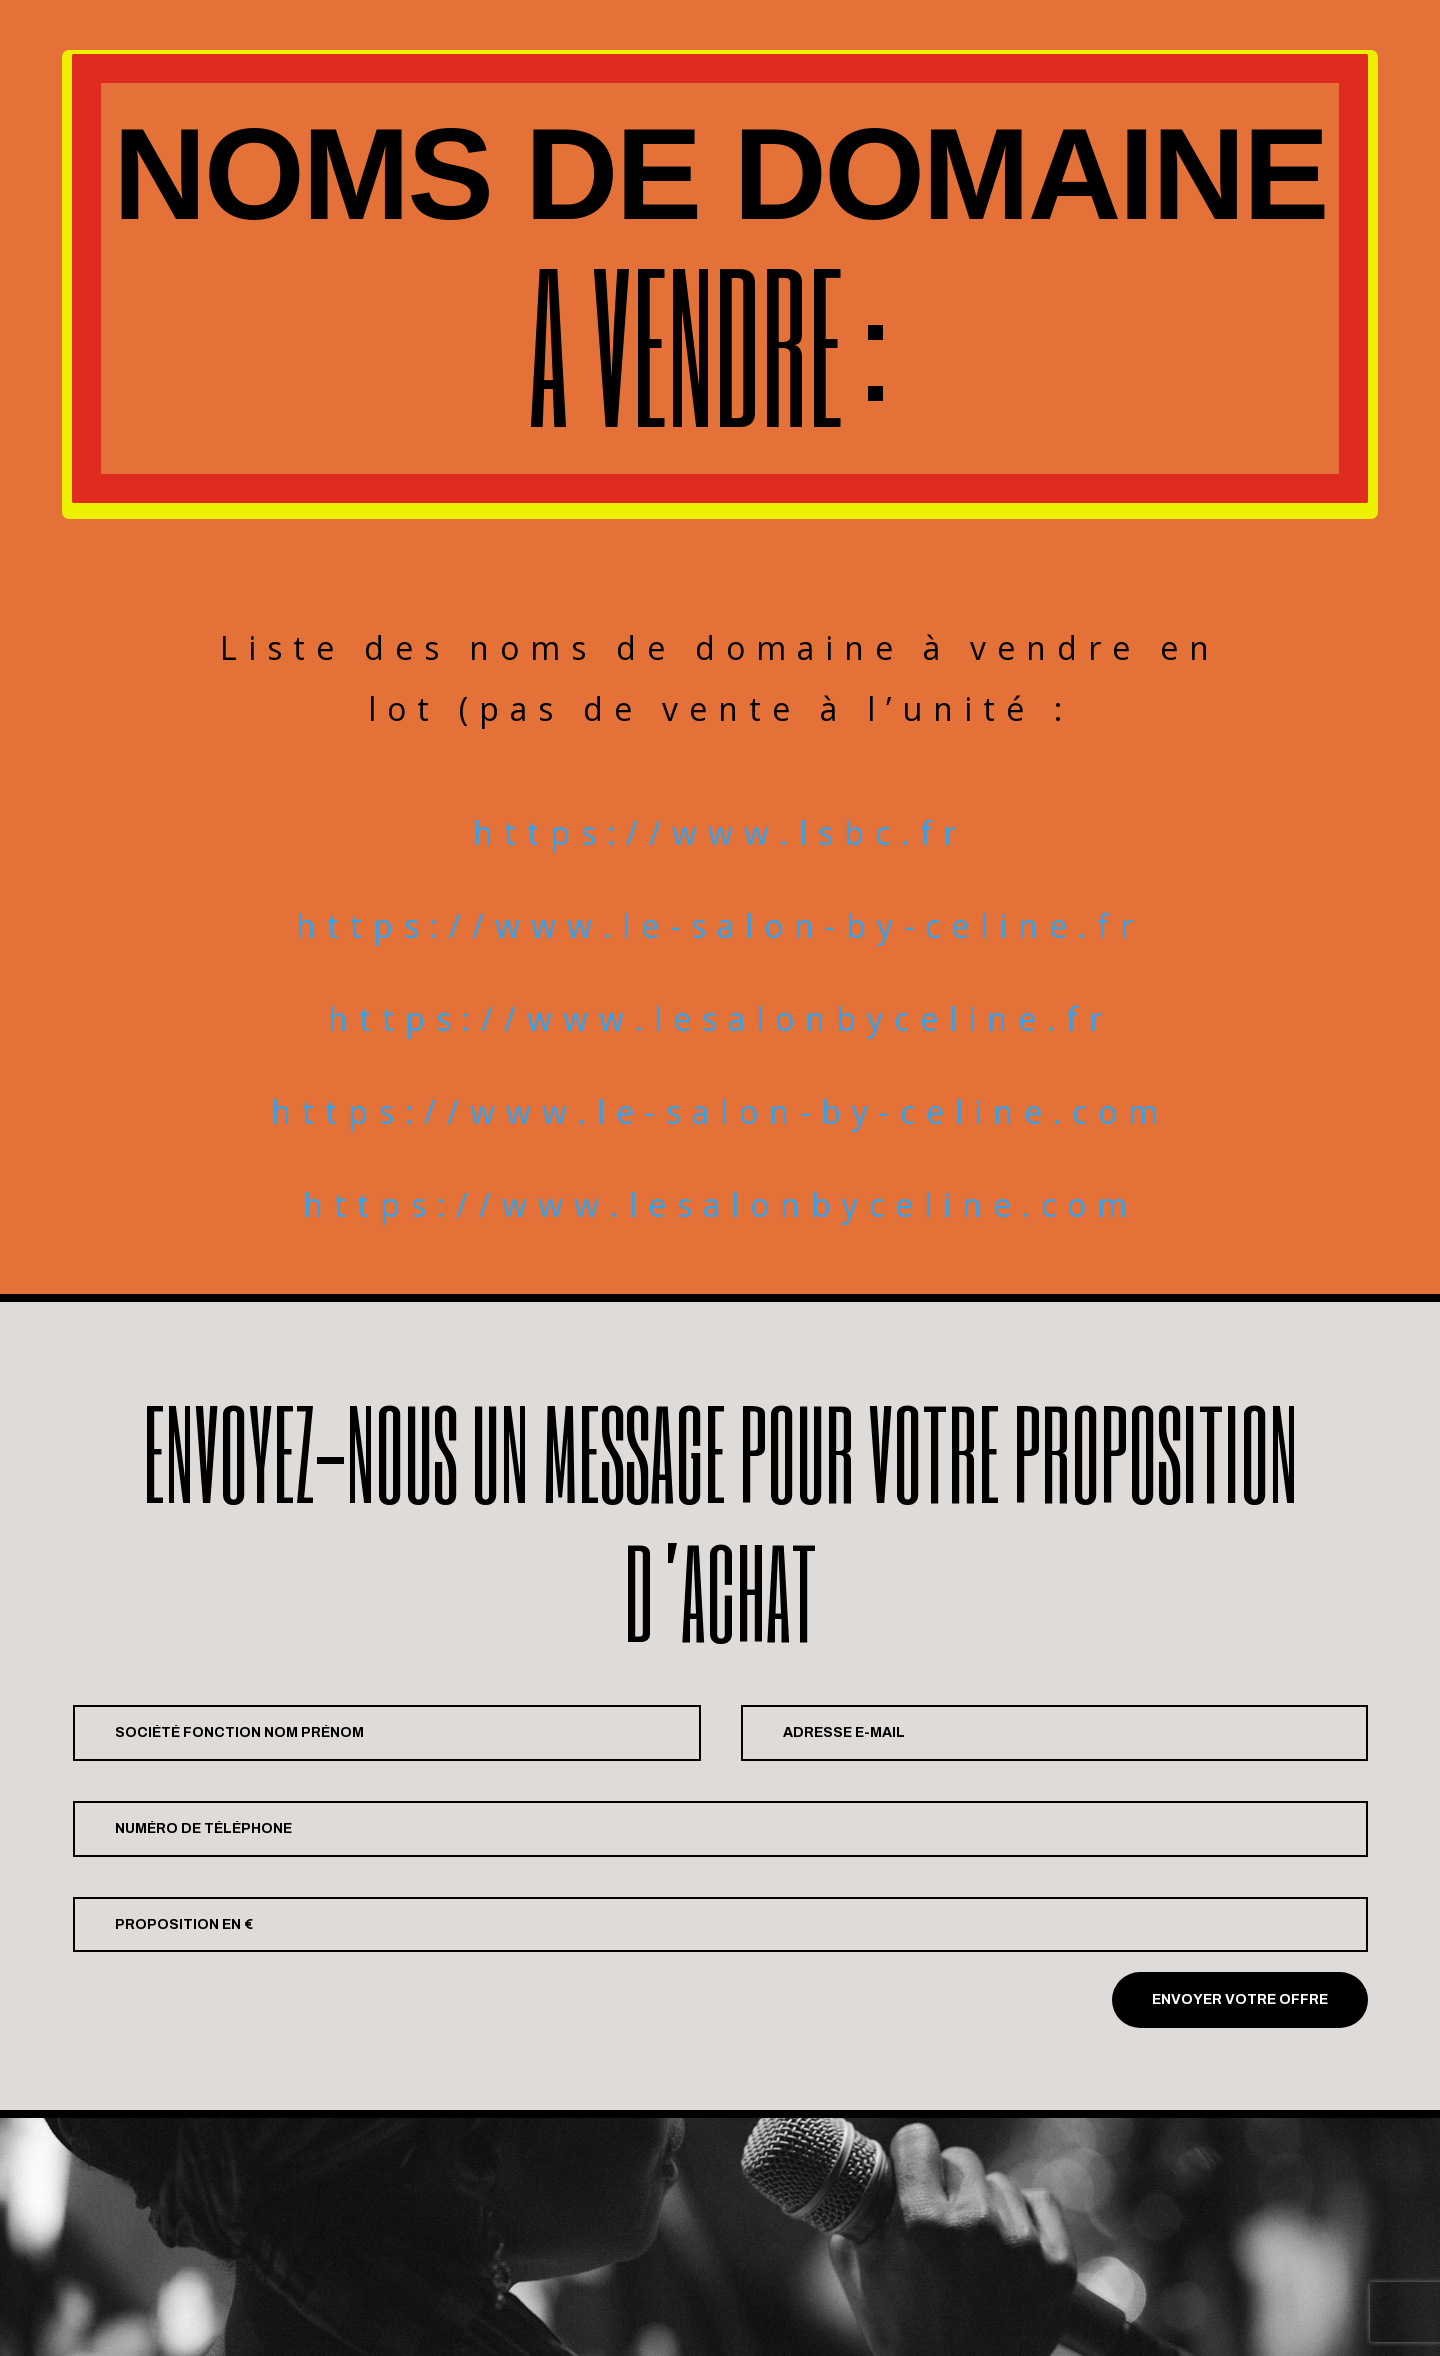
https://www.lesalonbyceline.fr (720, 1018)
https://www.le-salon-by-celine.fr (720, 925)
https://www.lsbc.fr (720, 832)
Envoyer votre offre (1240, 1999)
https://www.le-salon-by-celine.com (720, 1111)
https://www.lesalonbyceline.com (720, 1204)
